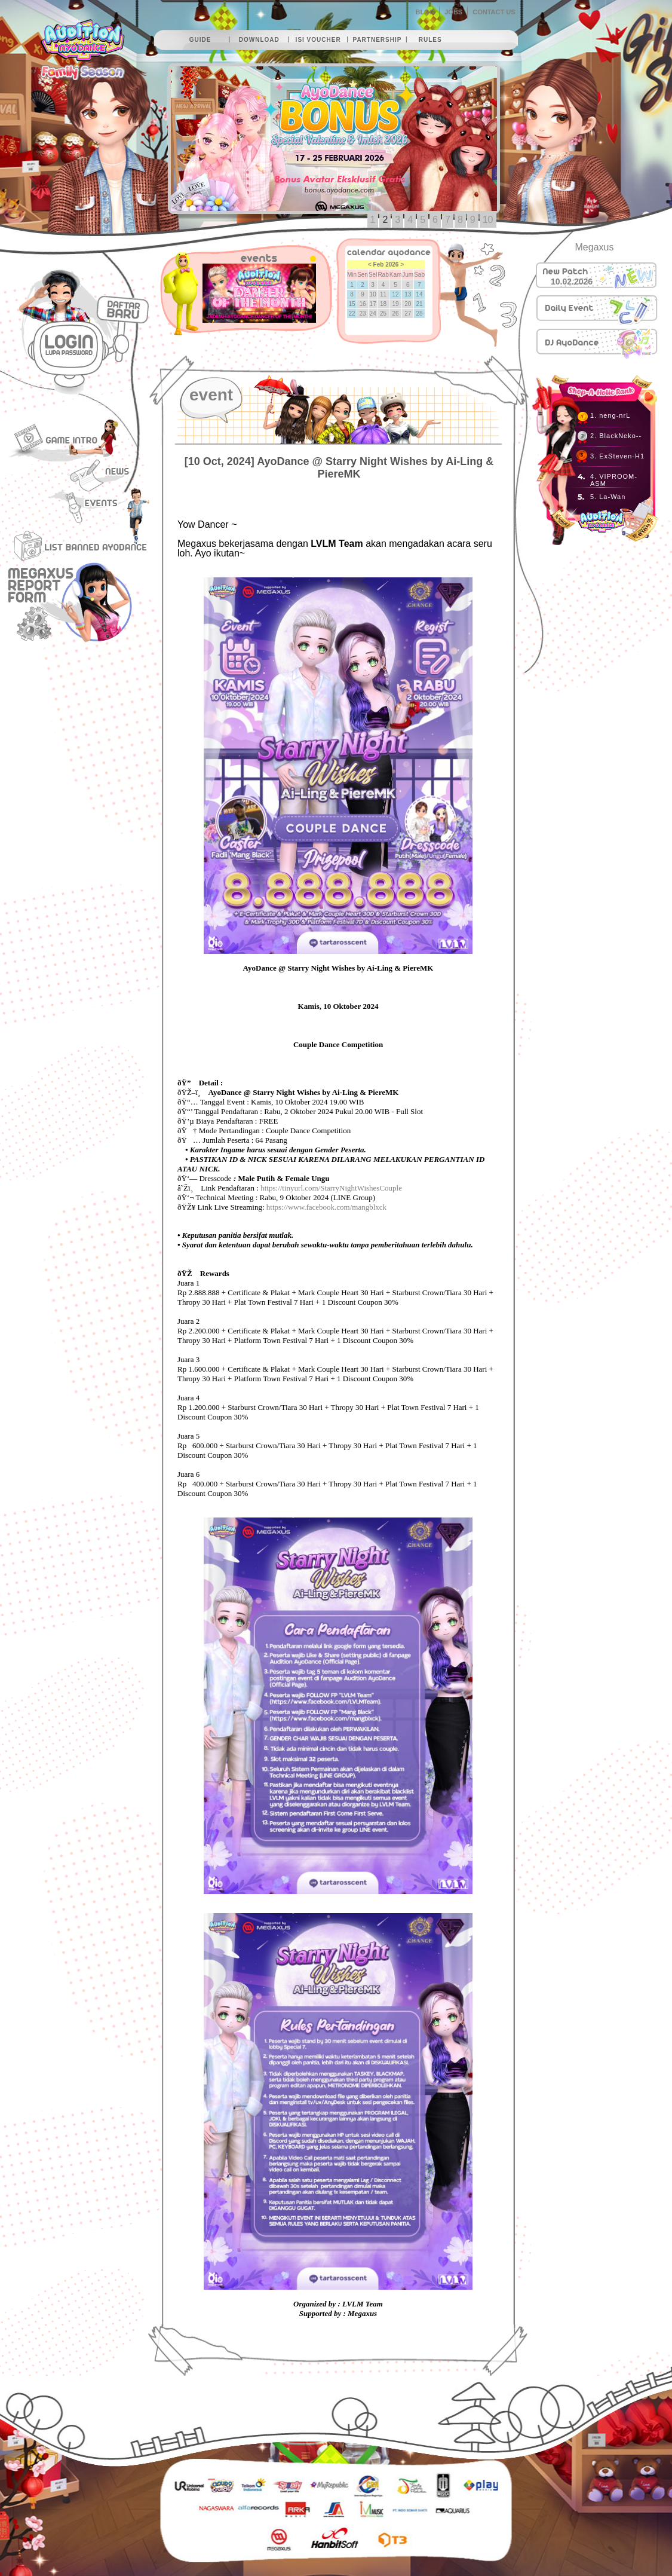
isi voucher (318, 39)
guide (200, 39)
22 (352, 313)
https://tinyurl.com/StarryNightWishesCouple (331, 1187)
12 (395, 294)
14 (419, 294)
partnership (376, 39)
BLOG (424, 12)
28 (419, 313)
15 (352, 304)
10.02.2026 (572, 281)
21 (419, 304)
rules (430, 39)
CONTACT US (493, 12)
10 (488, 220)
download (259, 39)
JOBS (453, 12)
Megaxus (594, 247)
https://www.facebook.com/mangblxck (326, 1207)
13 (407, 294)
